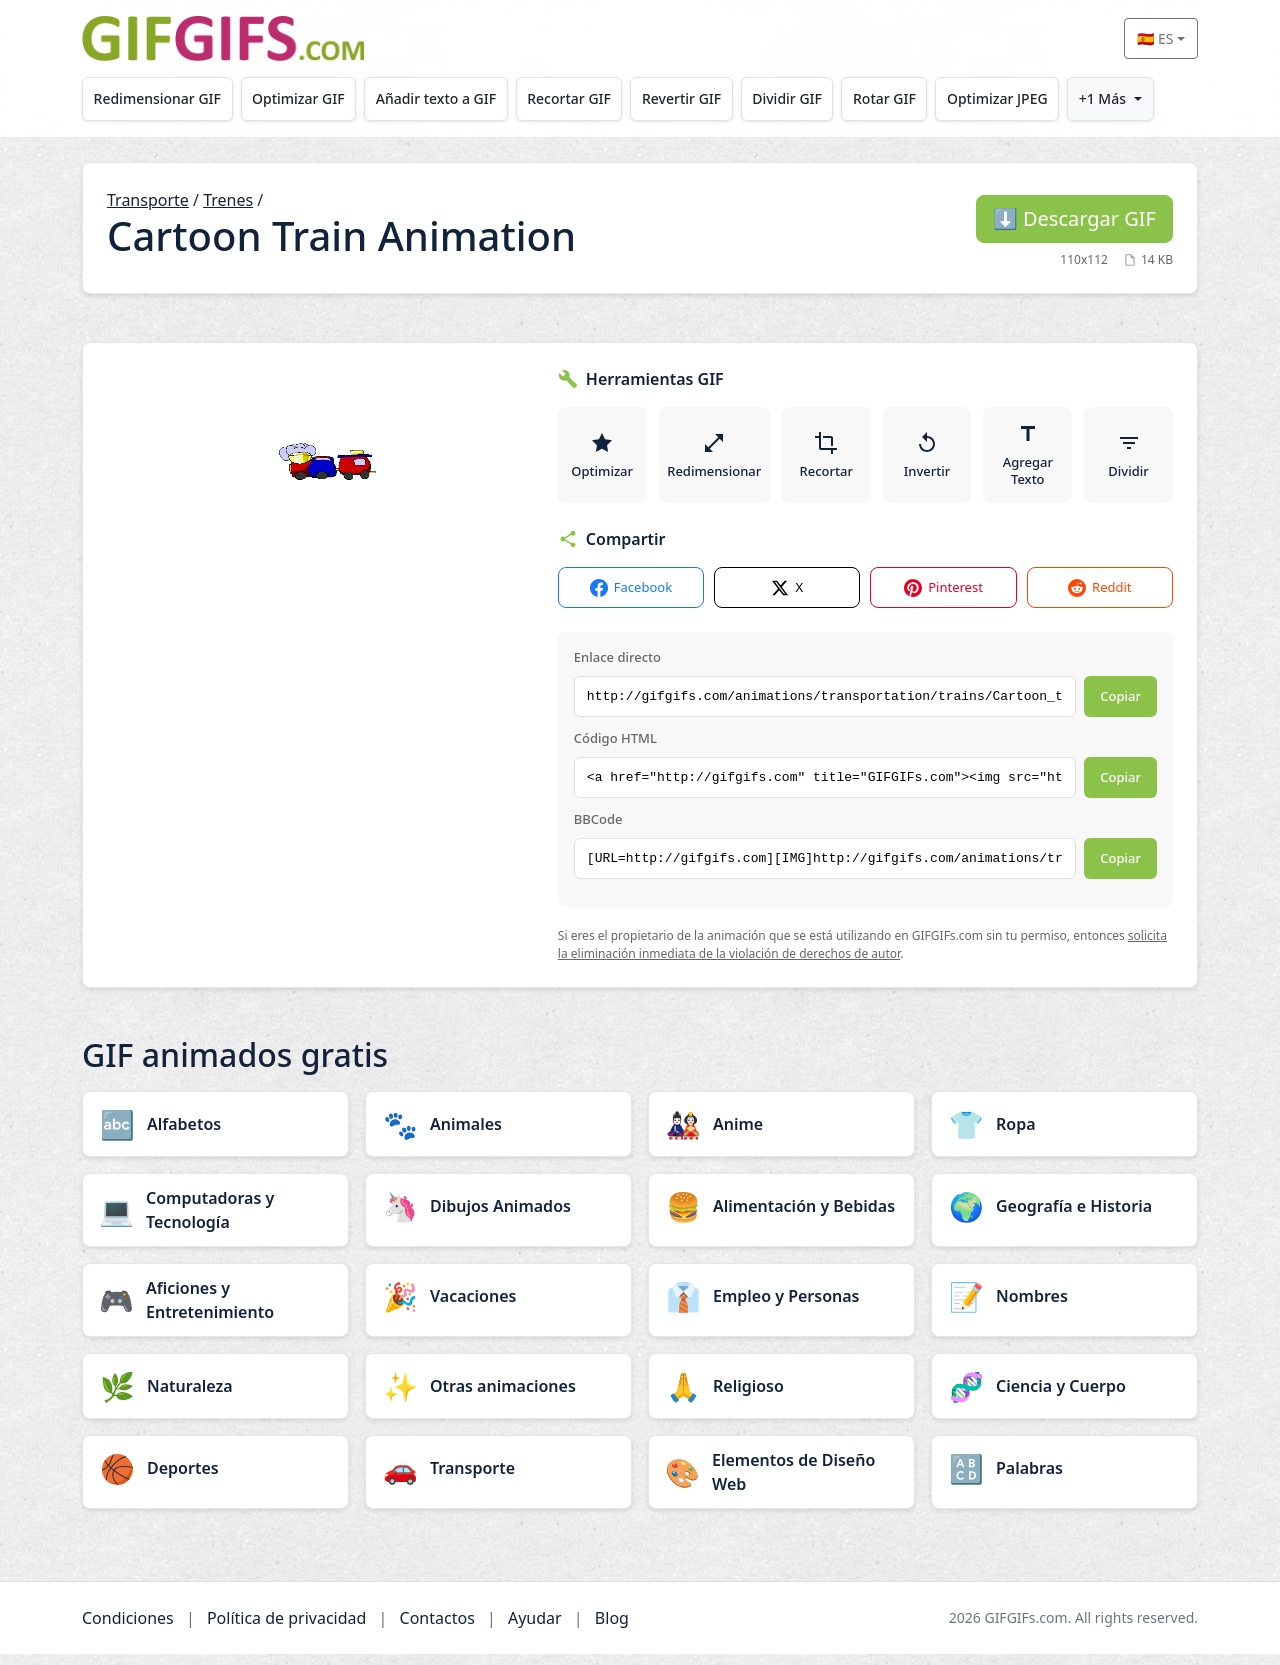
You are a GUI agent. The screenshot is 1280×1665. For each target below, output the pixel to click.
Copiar (1120, 707)
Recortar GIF (585, 98)
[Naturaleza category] (215, 1397)
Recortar (827, 460)
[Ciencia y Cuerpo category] (1064, 1397)
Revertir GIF (701, 98)
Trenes (228, 200)
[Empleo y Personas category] (781, 1307)
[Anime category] (781, 1135)
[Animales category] (498, 1135)
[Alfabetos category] (215, 1135)
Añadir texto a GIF (447, 98)
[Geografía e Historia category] (1064, 1217)
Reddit (1099, 598)
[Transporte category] (498, 1479)
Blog (612, 1629)
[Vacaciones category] (498, 1307)
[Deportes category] (215, 1479)
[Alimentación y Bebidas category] (781, 1217)
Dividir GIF (812, 98)
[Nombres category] (1064, 1307)
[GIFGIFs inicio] (223, 38)
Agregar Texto (1029, 460)
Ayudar (535, 1629)
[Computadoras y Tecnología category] (215, 1221)
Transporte (148, 200)
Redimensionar (715, 460)
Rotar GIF (913, 98)
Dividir (1129, 460)
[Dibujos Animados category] (498, 1217)
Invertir (928, 460)
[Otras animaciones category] (498, 1397)
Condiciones (128, 1629)
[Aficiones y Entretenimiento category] (215, 1311)
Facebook (631, 598)
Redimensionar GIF (159, 98)
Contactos (437, 1629)
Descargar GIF (1074, 218)
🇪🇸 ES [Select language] (1155, 38)
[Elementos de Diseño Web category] (781, 1483)
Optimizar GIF (305, 98)
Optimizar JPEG (1031, 98)
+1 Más (1140, 98)
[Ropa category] (1064, 1135)
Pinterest (943, 598)
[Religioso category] (781, 1397)
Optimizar (602, 460)
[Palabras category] (1064, 1479)
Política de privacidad (287, 1629)
